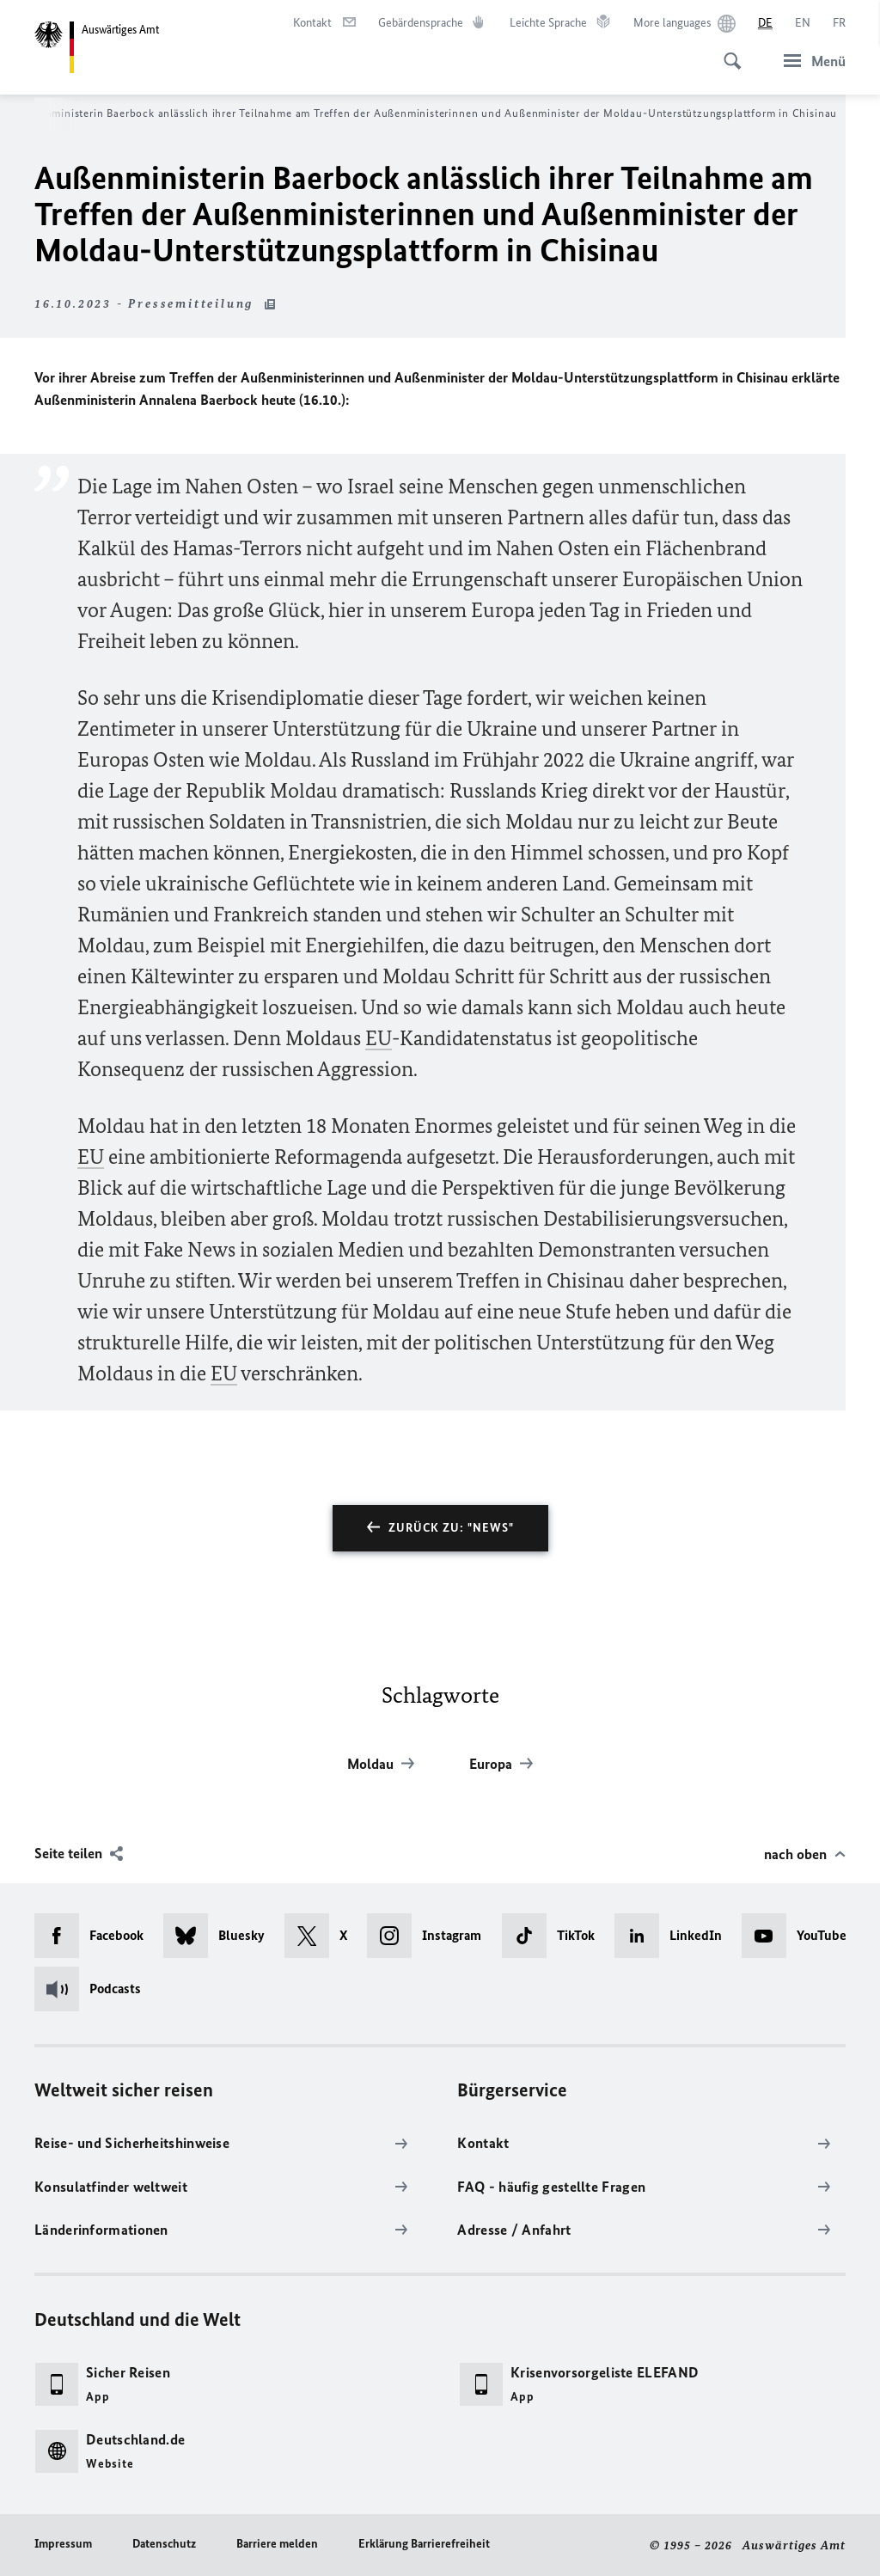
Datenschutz (164, 2543)
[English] (802, 23)
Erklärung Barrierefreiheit (424, 2543)
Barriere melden (277, 2543)
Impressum (63, 2543)
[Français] (839, 23)
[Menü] (809, 60)
